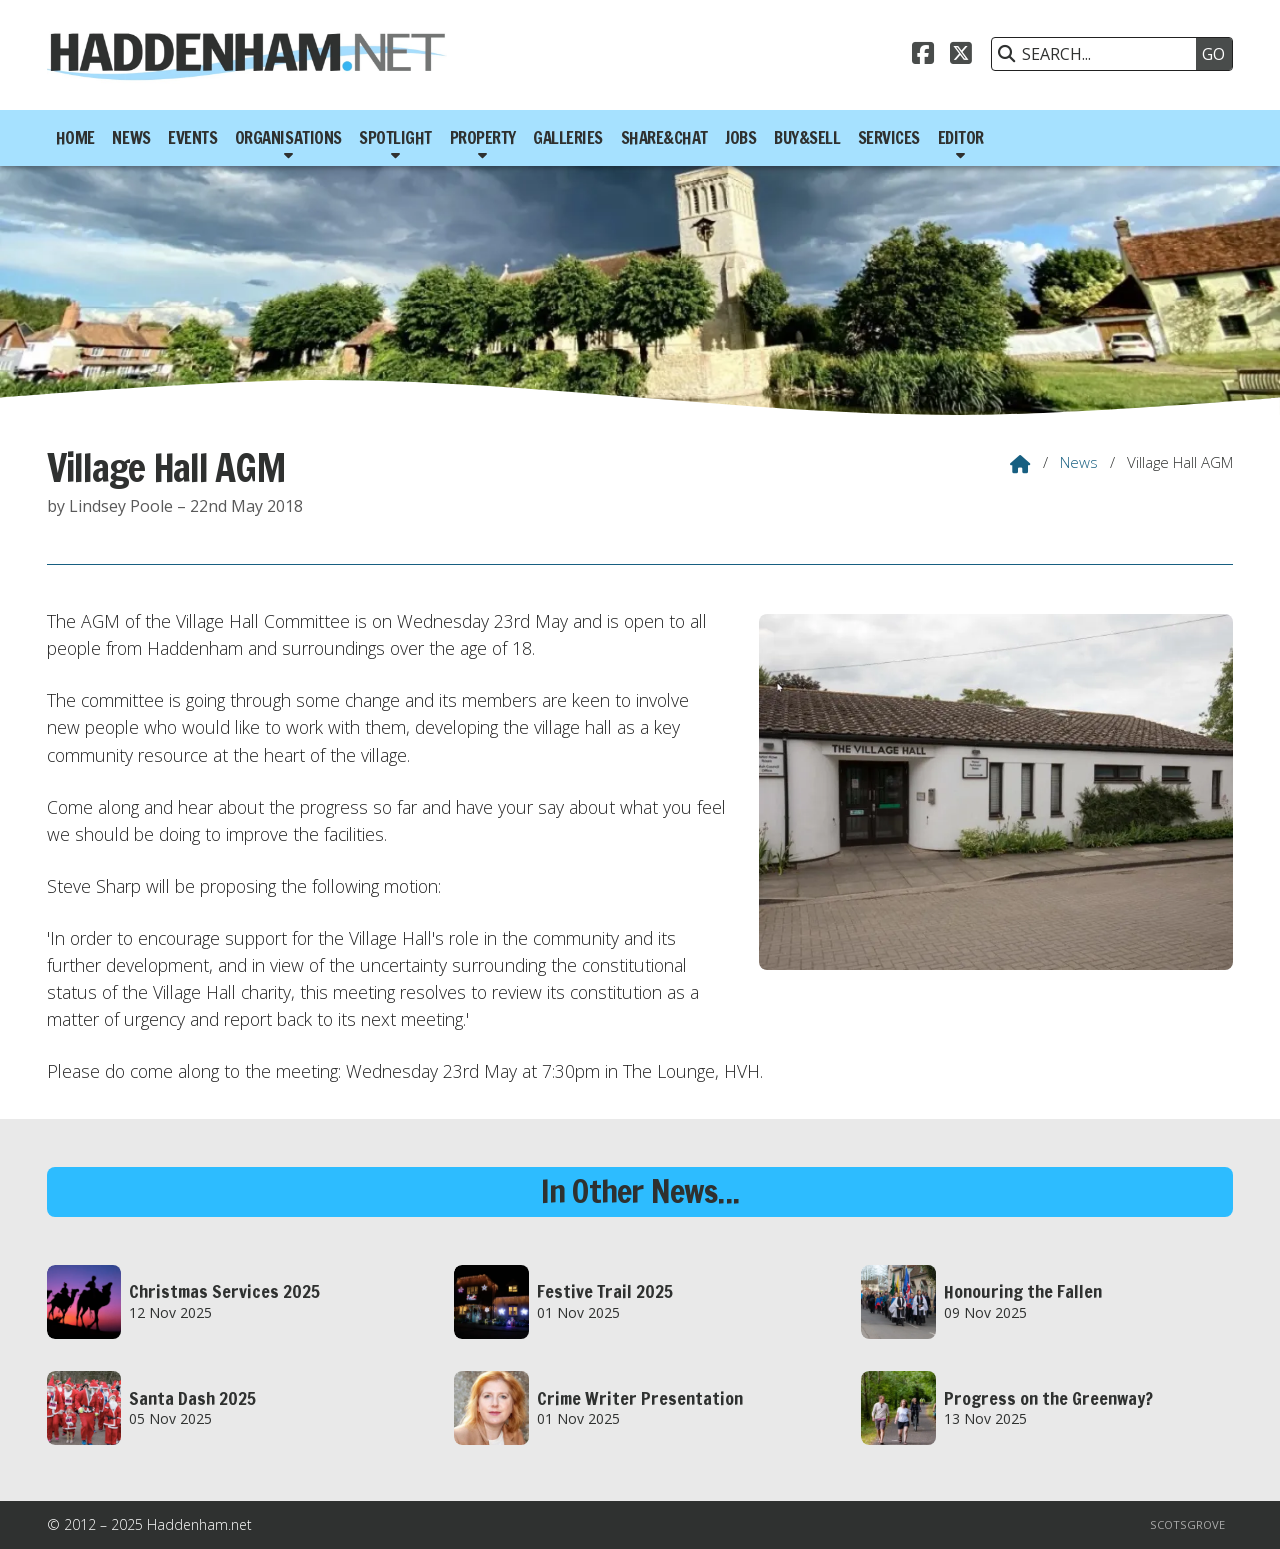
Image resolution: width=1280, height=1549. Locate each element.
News (1079, 462)
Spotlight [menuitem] (395, 138)
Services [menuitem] (889, 138)
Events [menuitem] (192, 138)
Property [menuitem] (483, 138)
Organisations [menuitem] (288, 138)
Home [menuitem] (75, 138)
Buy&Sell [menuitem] (807, 138)
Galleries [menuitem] (568, 138)
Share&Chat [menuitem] (664, 138)
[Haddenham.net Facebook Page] (923, 51)
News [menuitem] (131, 138)
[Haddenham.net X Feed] (961, 51)
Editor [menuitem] (961, 138)
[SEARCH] (1099, 54)
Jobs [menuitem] (740, 138)
